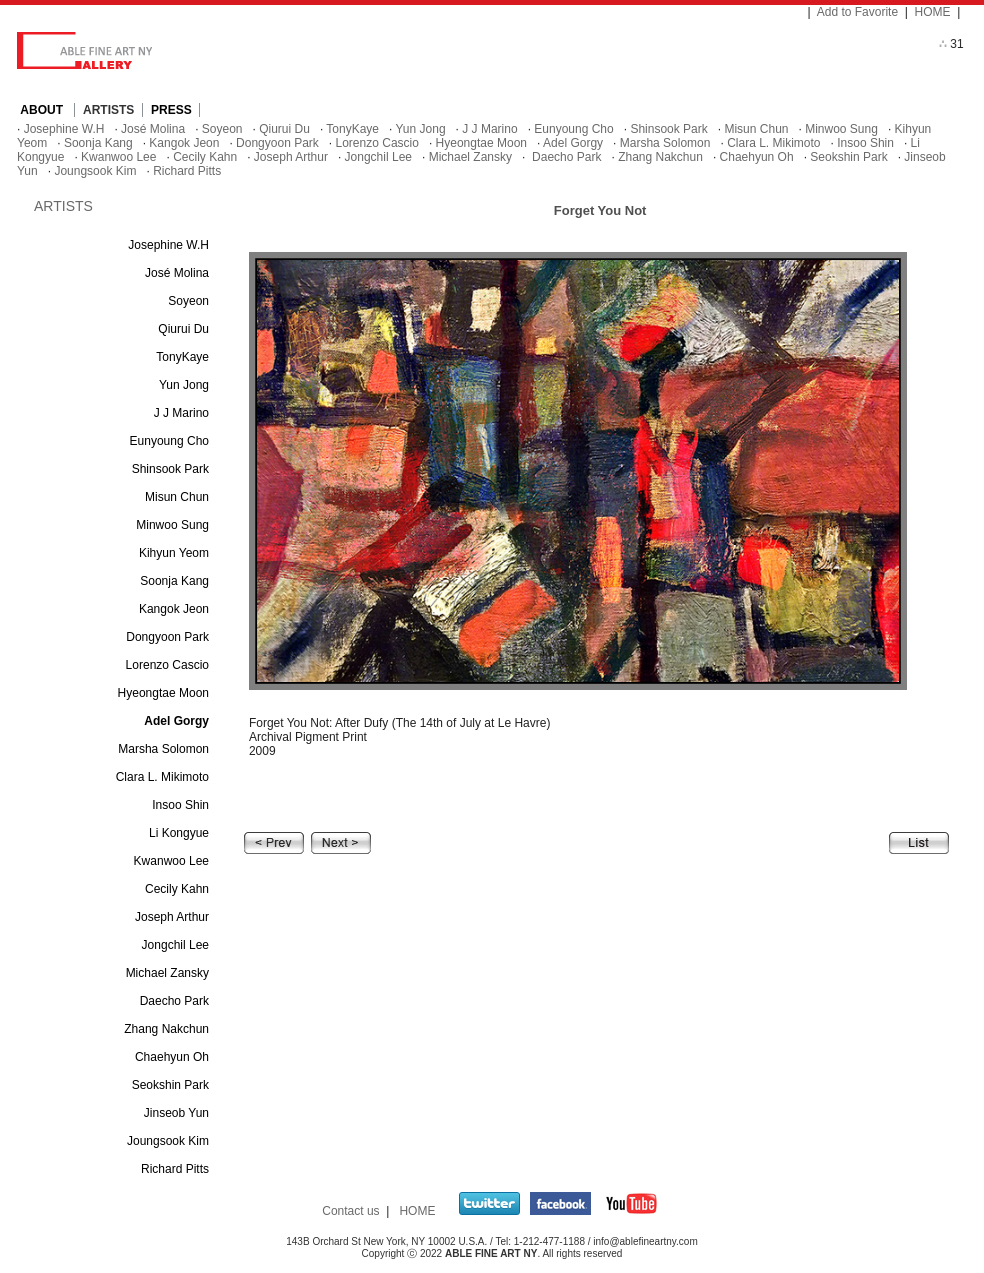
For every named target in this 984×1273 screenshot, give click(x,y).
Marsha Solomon (665, 143)
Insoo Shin (865, 143)
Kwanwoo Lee (118, 157)
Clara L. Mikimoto (773, 143)
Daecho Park (565, 157)
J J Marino (489, 129)
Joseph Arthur (291, 157)
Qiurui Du (284, 129)
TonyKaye (352, 129)
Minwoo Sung (841, 129)
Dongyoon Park (277, 143)
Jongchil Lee (378, 157)
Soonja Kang (98, 143)
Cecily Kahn (205, 157)
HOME (933, 12)
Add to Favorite (857, 12)
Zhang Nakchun (660, 157)
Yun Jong (421, 129)
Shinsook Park (668, 129)
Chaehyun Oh (757, 157)
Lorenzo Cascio (377, 143)
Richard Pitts (187, 171)
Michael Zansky (470, 157)
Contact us (350, 1211)
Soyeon (222, 129)
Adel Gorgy (573, 143)
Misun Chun (756, 129)
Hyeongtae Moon (481, 143)
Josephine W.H (64, 129)
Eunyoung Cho (573, 129)
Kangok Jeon (184, 143)
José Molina (153, 129)
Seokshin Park (848, 157)
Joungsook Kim (95, 171)
